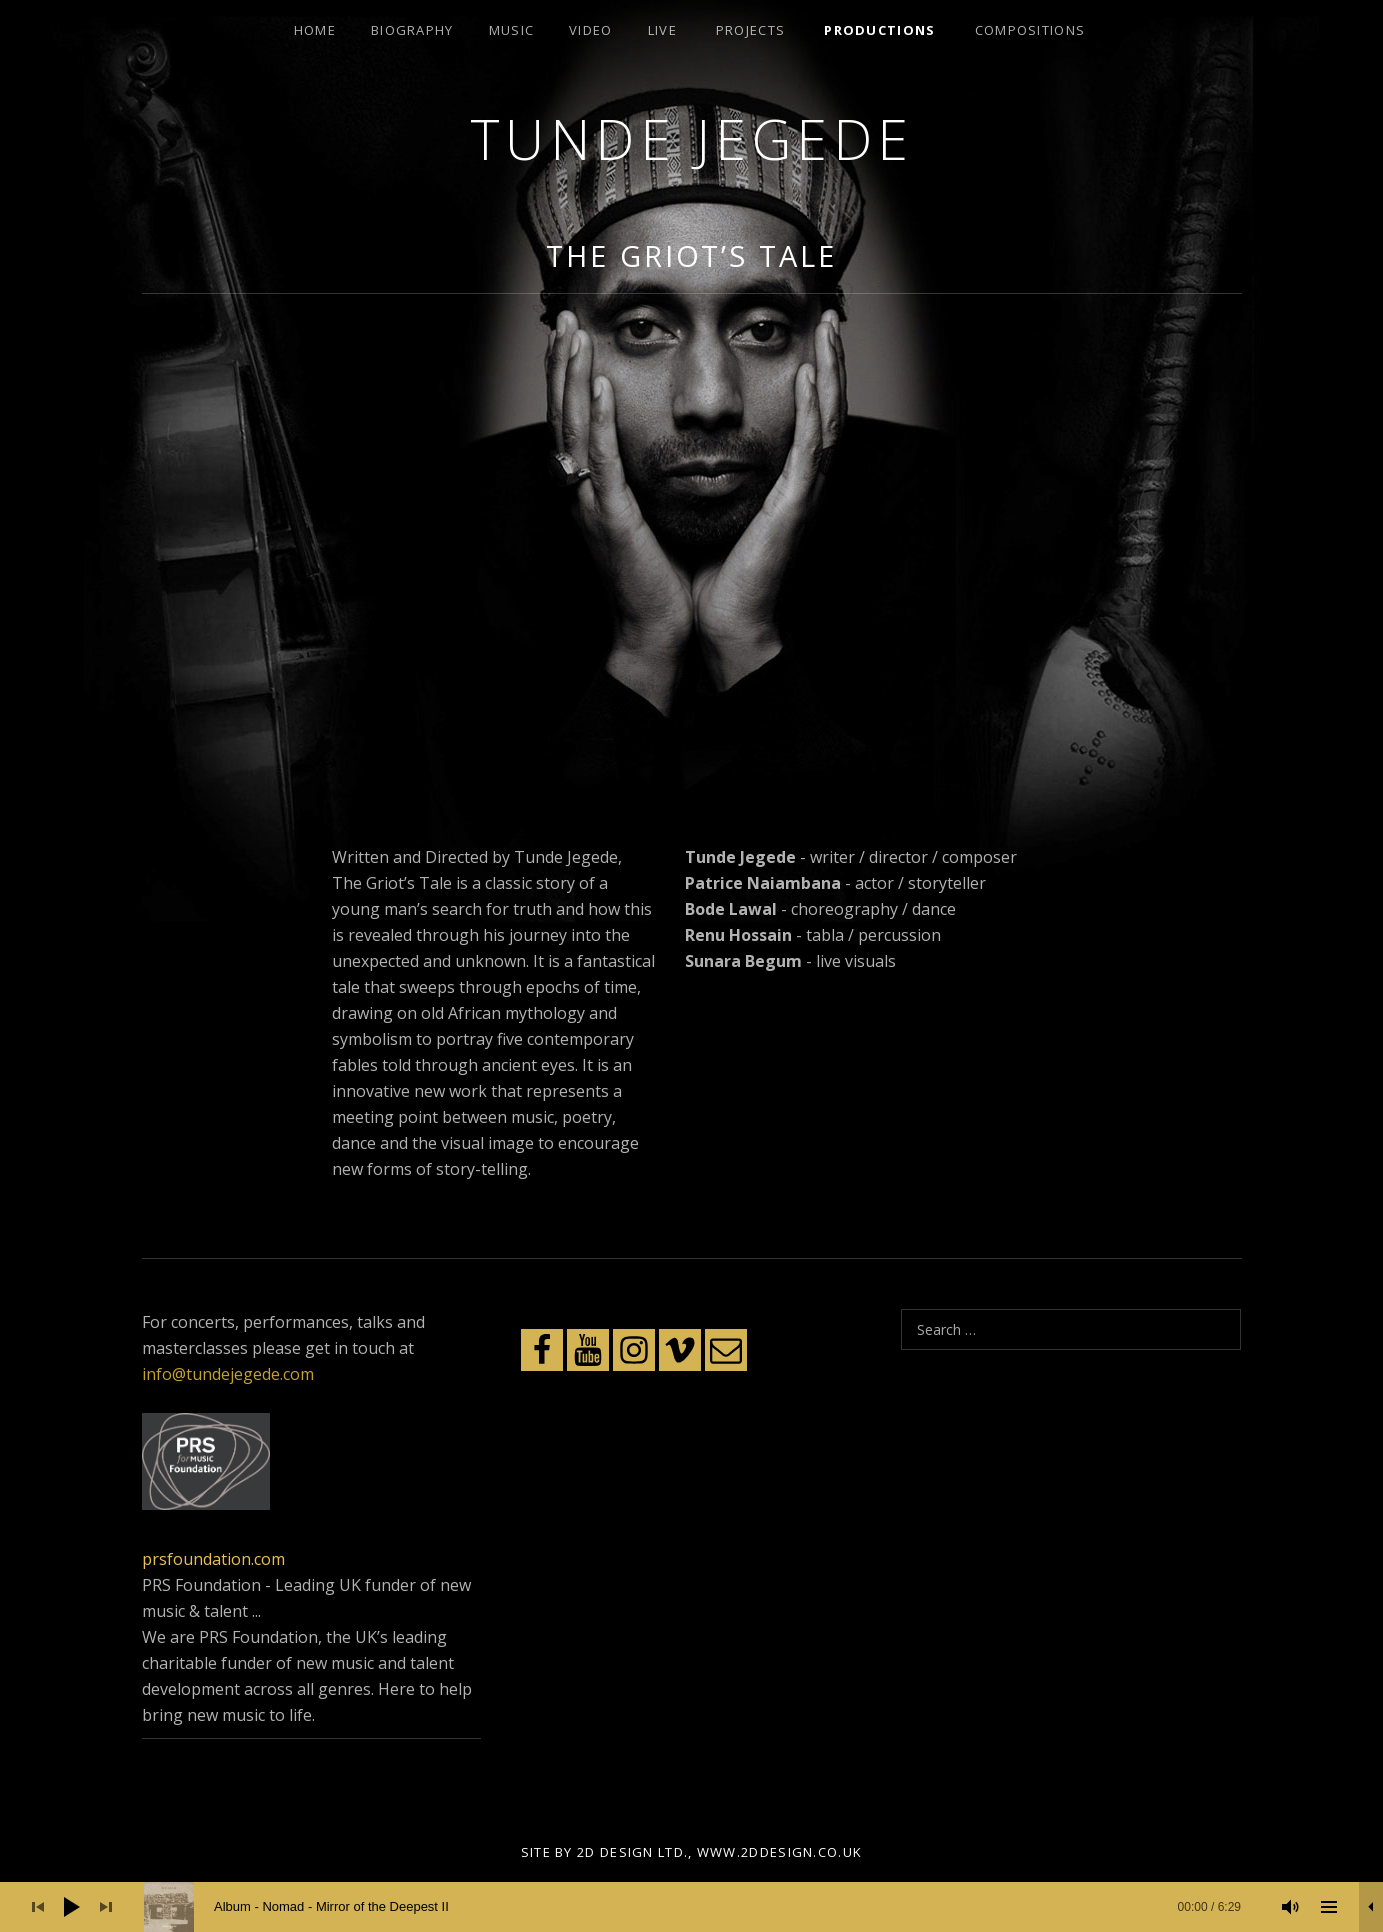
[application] (691, 1907)
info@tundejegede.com (228, 1374)
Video (591, 30)
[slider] (702, 1907)
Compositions (1030, 30)
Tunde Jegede (692, 138)
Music (512, 30)
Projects (750, 30)
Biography (412, 30)
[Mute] (1291, 1907)
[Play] (72, 1907)
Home (315, 30)
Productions (879, 30)
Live (662, 30)
